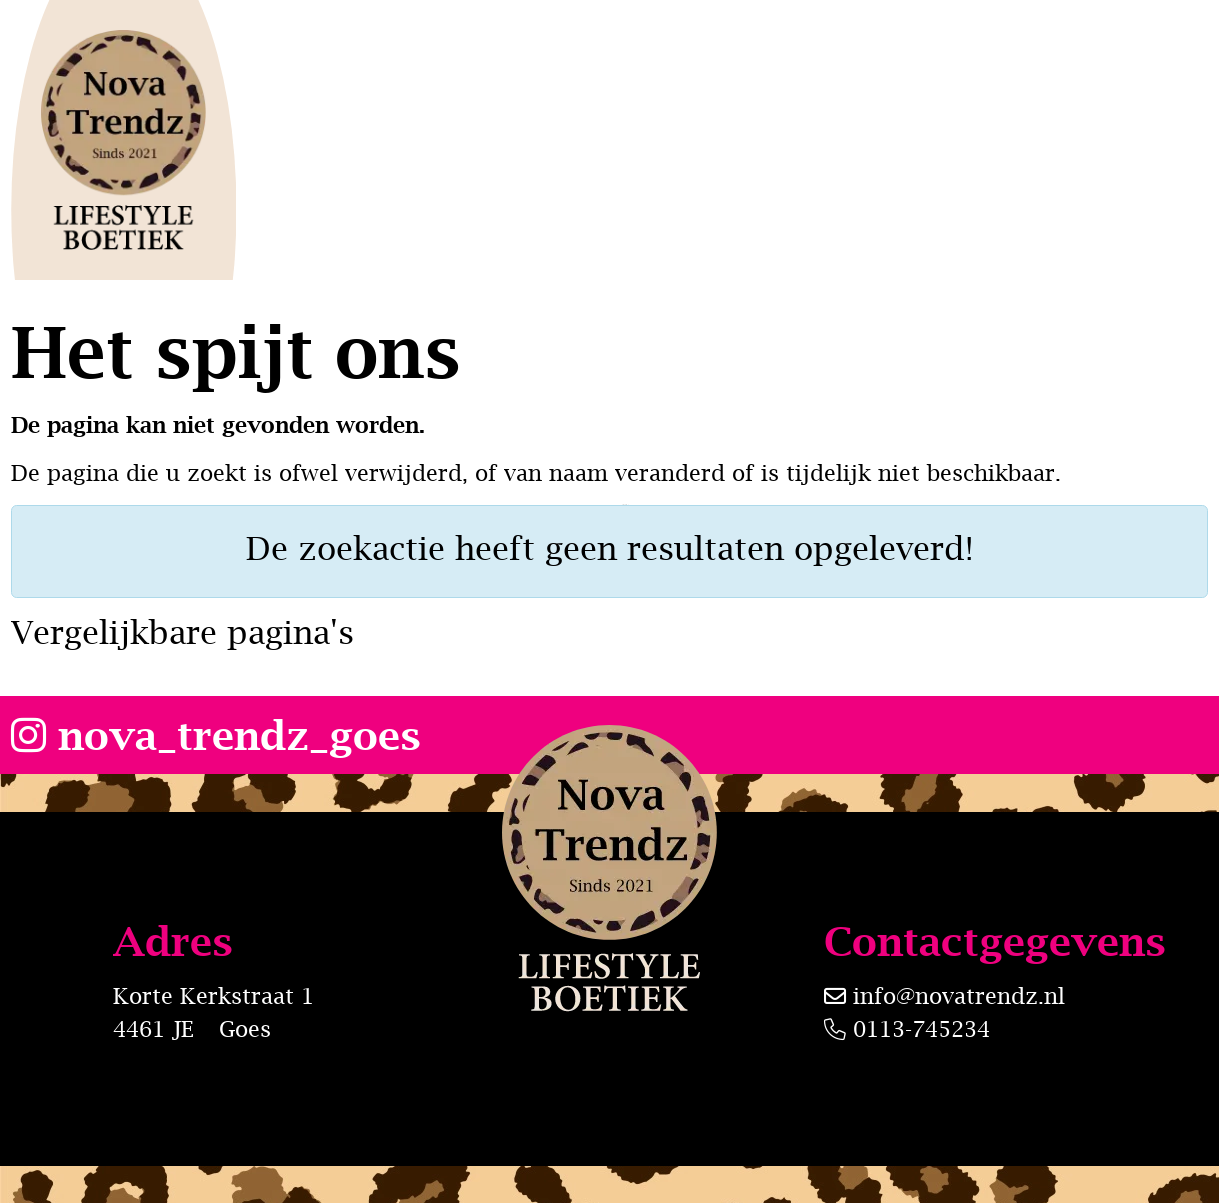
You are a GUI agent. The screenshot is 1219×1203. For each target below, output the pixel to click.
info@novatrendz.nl (959, 996)
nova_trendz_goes (216, 734)
